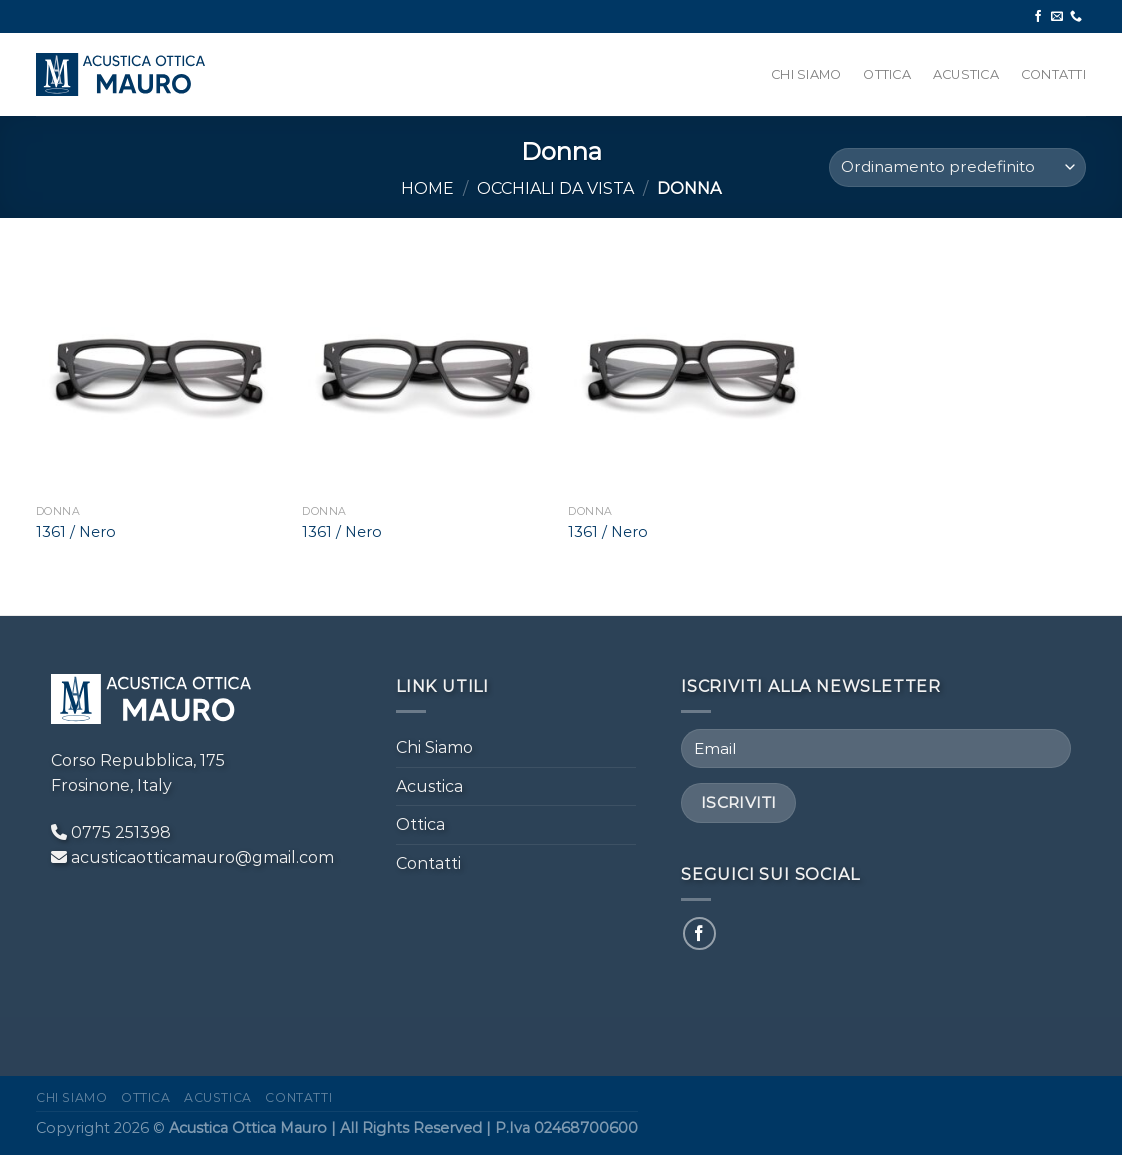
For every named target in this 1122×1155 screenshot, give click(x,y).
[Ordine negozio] (957, 167)
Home (427, 188)
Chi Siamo (806, 74)
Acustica (966, 74)
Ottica (887, 74)
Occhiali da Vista (555, 188)
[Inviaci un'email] (1057, 17)
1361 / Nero (76, 532)
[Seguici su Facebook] (1038, 17)
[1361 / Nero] (159, 371)
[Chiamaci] (1076, 17)
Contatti (1053, 74)
